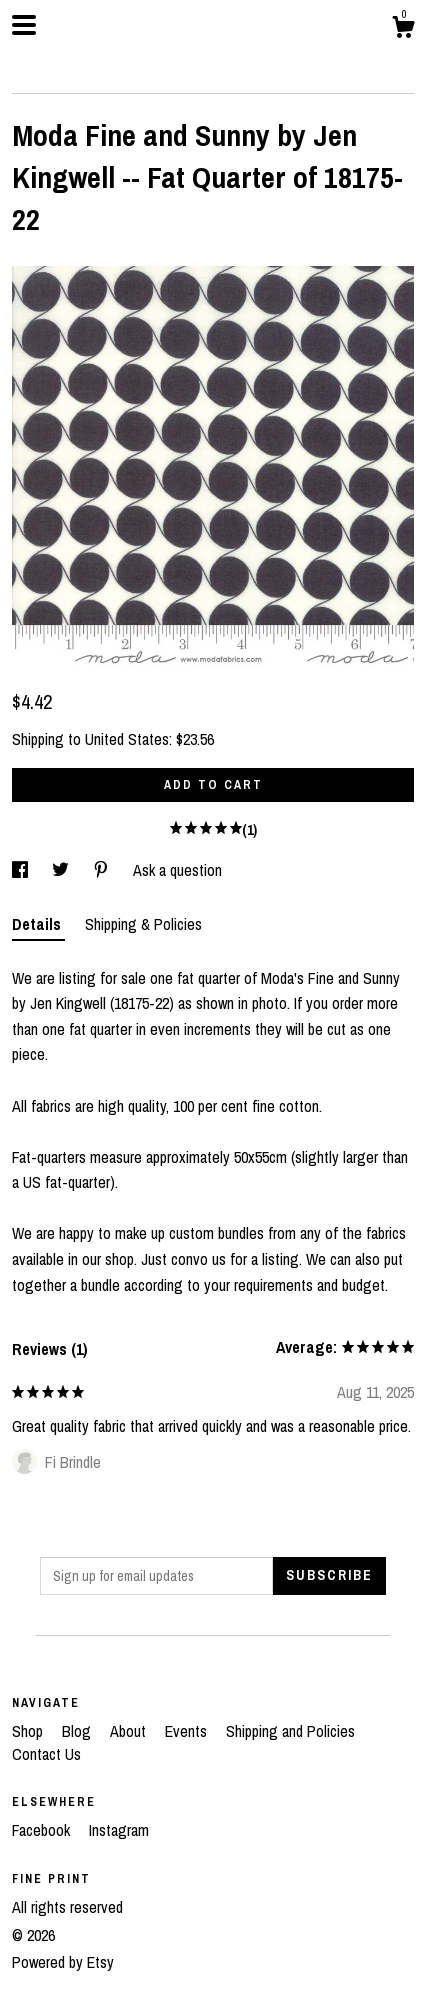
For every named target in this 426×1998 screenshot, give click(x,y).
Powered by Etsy (63, 1962)
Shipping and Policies (290, 1731)
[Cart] (403, 30)
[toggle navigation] (24, 25)
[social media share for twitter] (62, 870)
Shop (29, 1731)
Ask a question (177, 870)
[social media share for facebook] (22, 870)
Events (188, 1731)
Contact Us (46, 1754)
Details (38, 924)
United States (127, 739)
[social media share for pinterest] (103, 870)
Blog (78, 1731)
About (130, 1731)
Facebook (43, 1830)
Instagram (119, 1830)
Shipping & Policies (143, 924)
